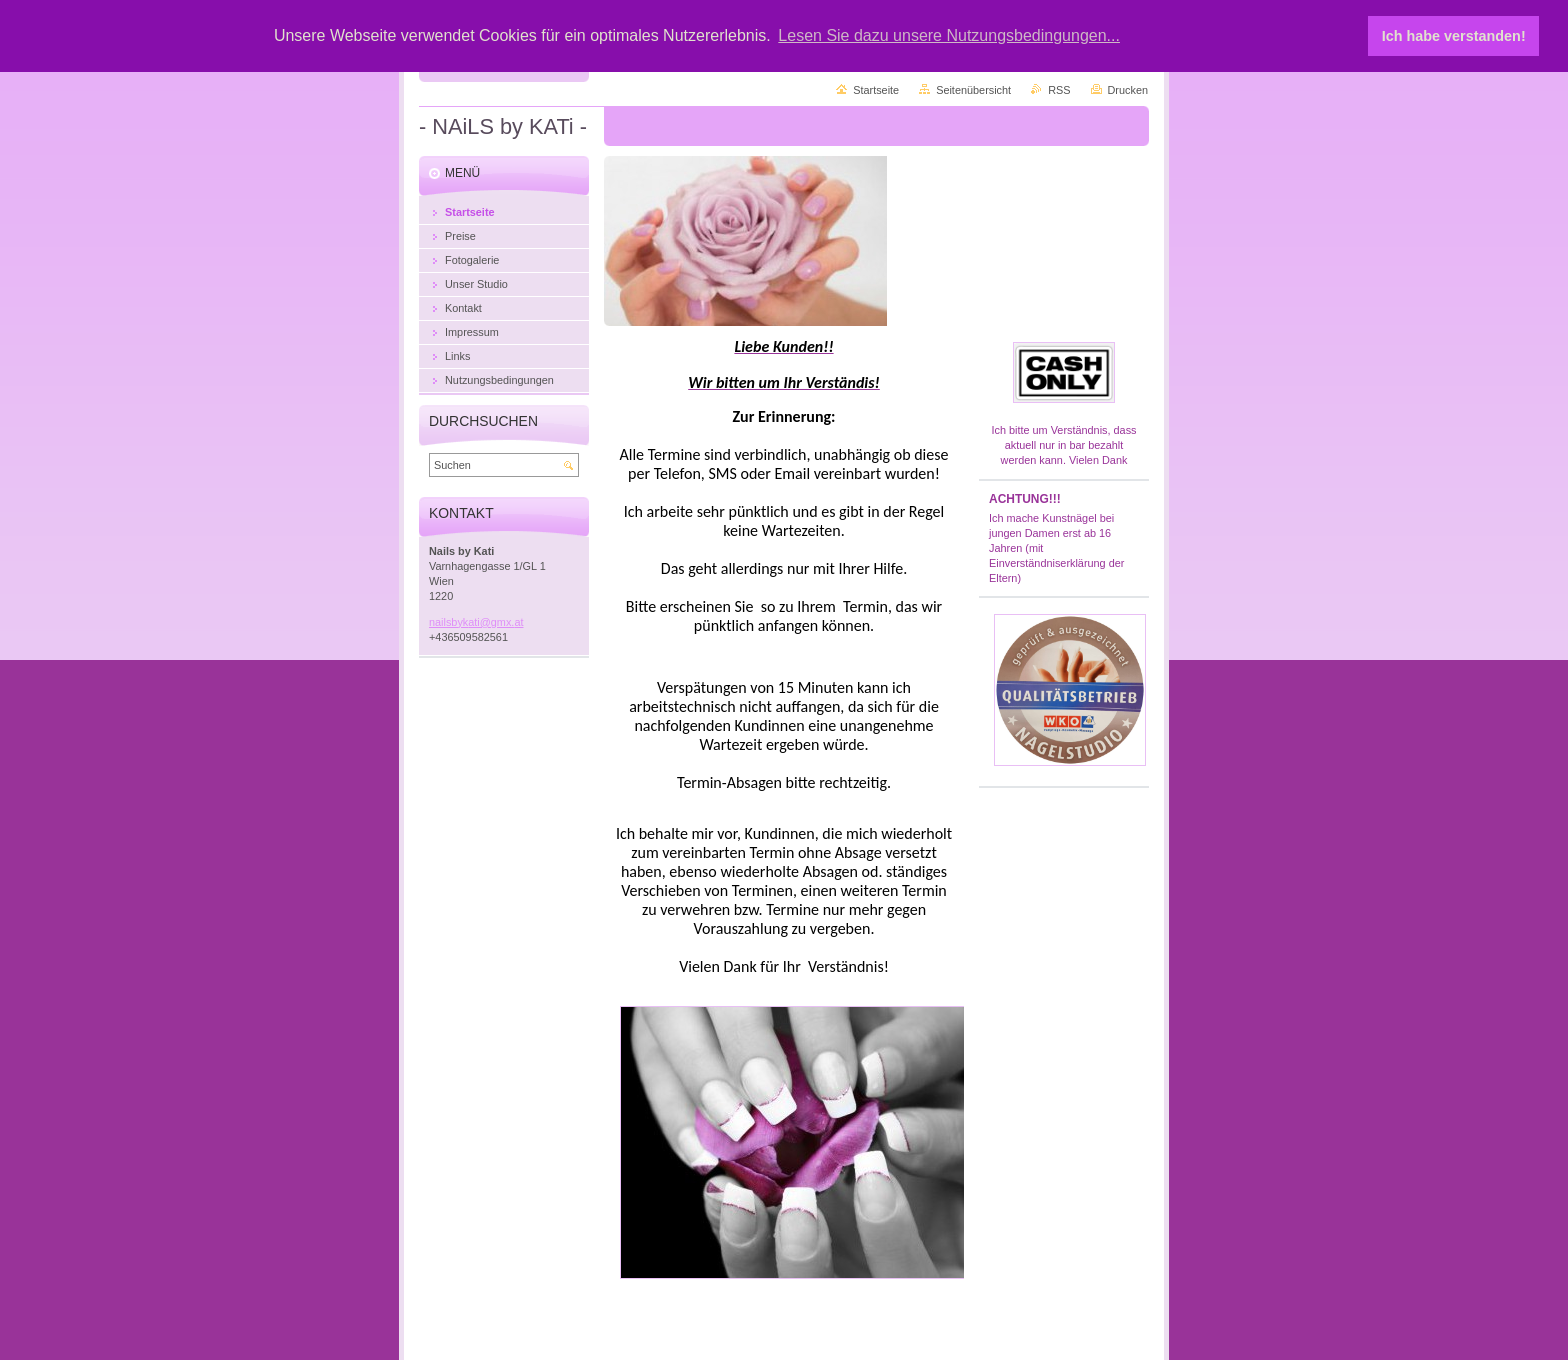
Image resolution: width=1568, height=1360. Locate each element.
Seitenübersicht (973, 90)
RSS (1059, 90)
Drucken (1128, 90)
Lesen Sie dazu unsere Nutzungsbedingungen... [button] (949, 35)
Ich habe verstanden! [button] (1454, 36)
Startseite (876, 90)
